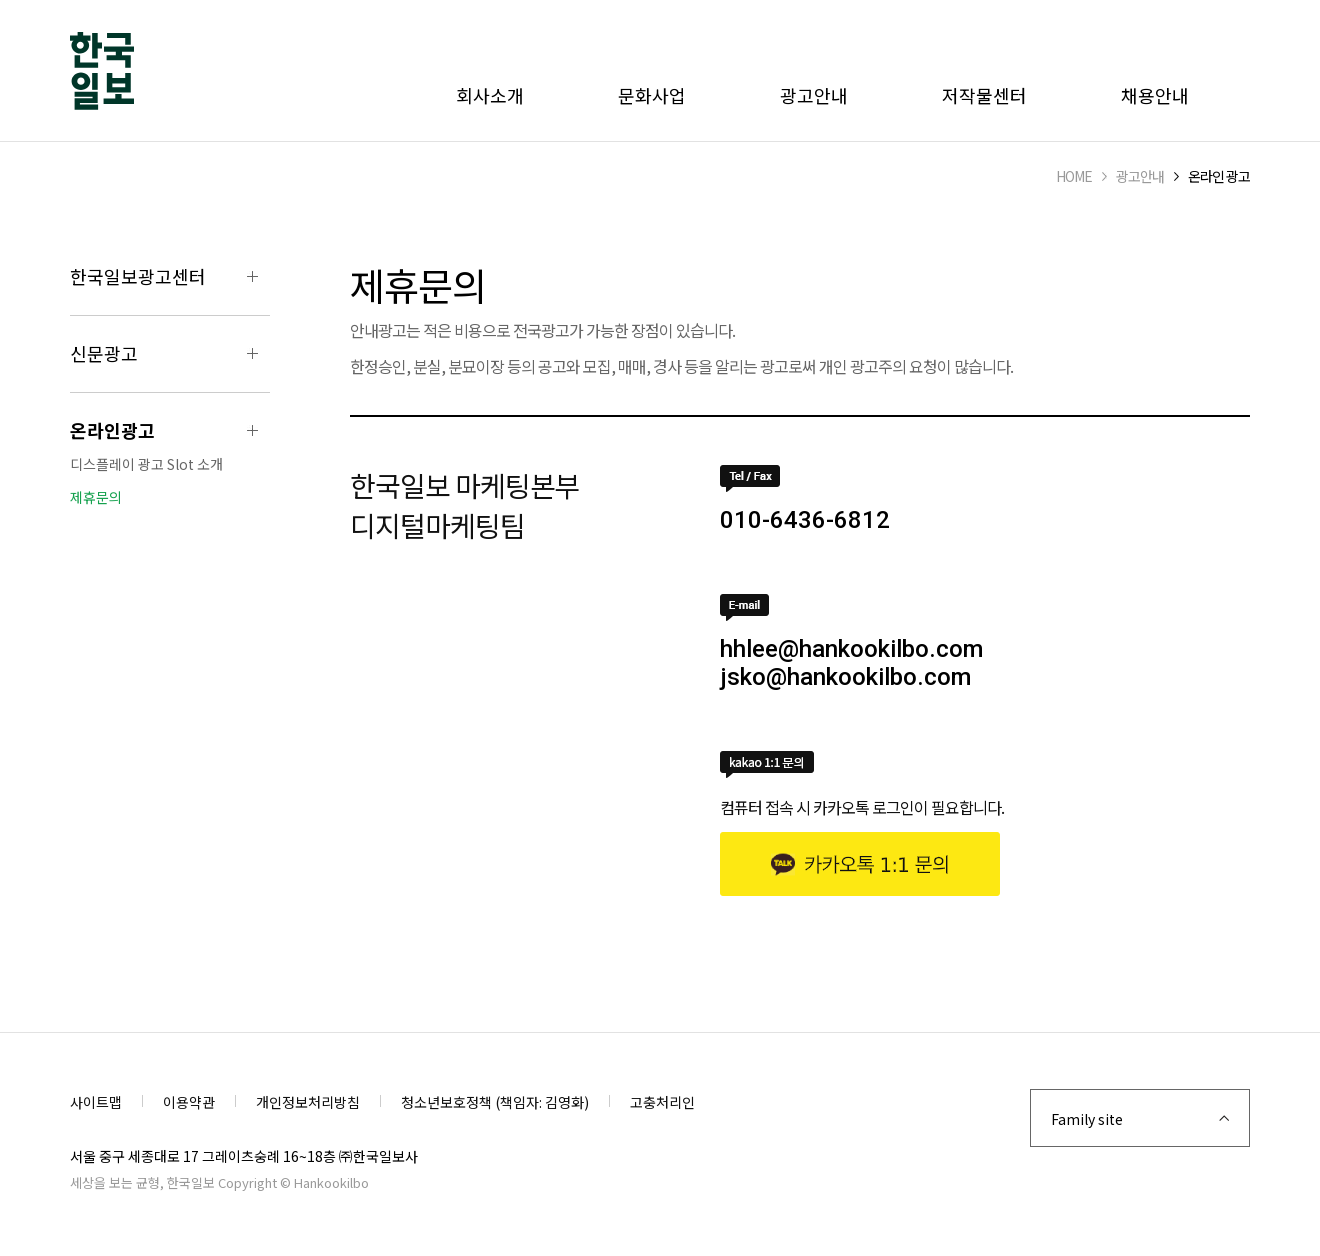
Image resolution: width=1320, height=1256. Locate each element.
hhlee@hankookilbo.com (851, 649)
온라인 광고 (1219, 176)
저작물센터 (984, 95)
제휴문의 (96, 497)
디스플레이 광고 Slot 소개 (146, 464)
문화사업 (652, 95)
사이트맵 (96, 1102)
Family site (1087, 1119)
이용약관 (189, 1102)
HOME (1074, 176)
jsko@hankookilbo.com (845, 677)
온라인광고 (112, 430)
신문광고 (104, 353)
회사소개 (490, 95)
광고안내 (814, 95)
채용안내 (1155, 95)
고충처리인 (662, 1102)
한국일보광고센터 (138, 276)
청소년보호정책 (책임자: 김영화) (495, 1102)
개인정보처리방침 (308, 1102)
